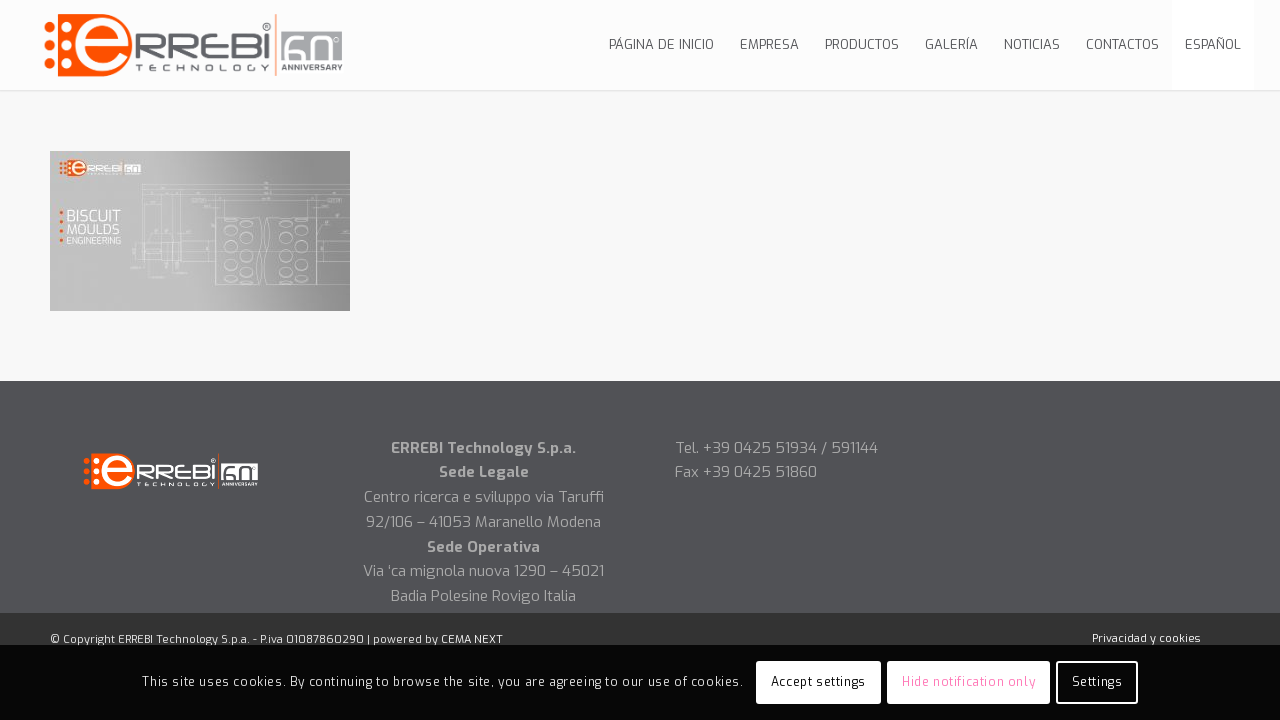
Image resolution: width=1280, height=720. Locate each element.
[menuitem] (661, 45)
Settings (1097, 682)
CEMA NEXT (472, 639)
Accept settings (818, 682)
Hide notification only (968, 682)
